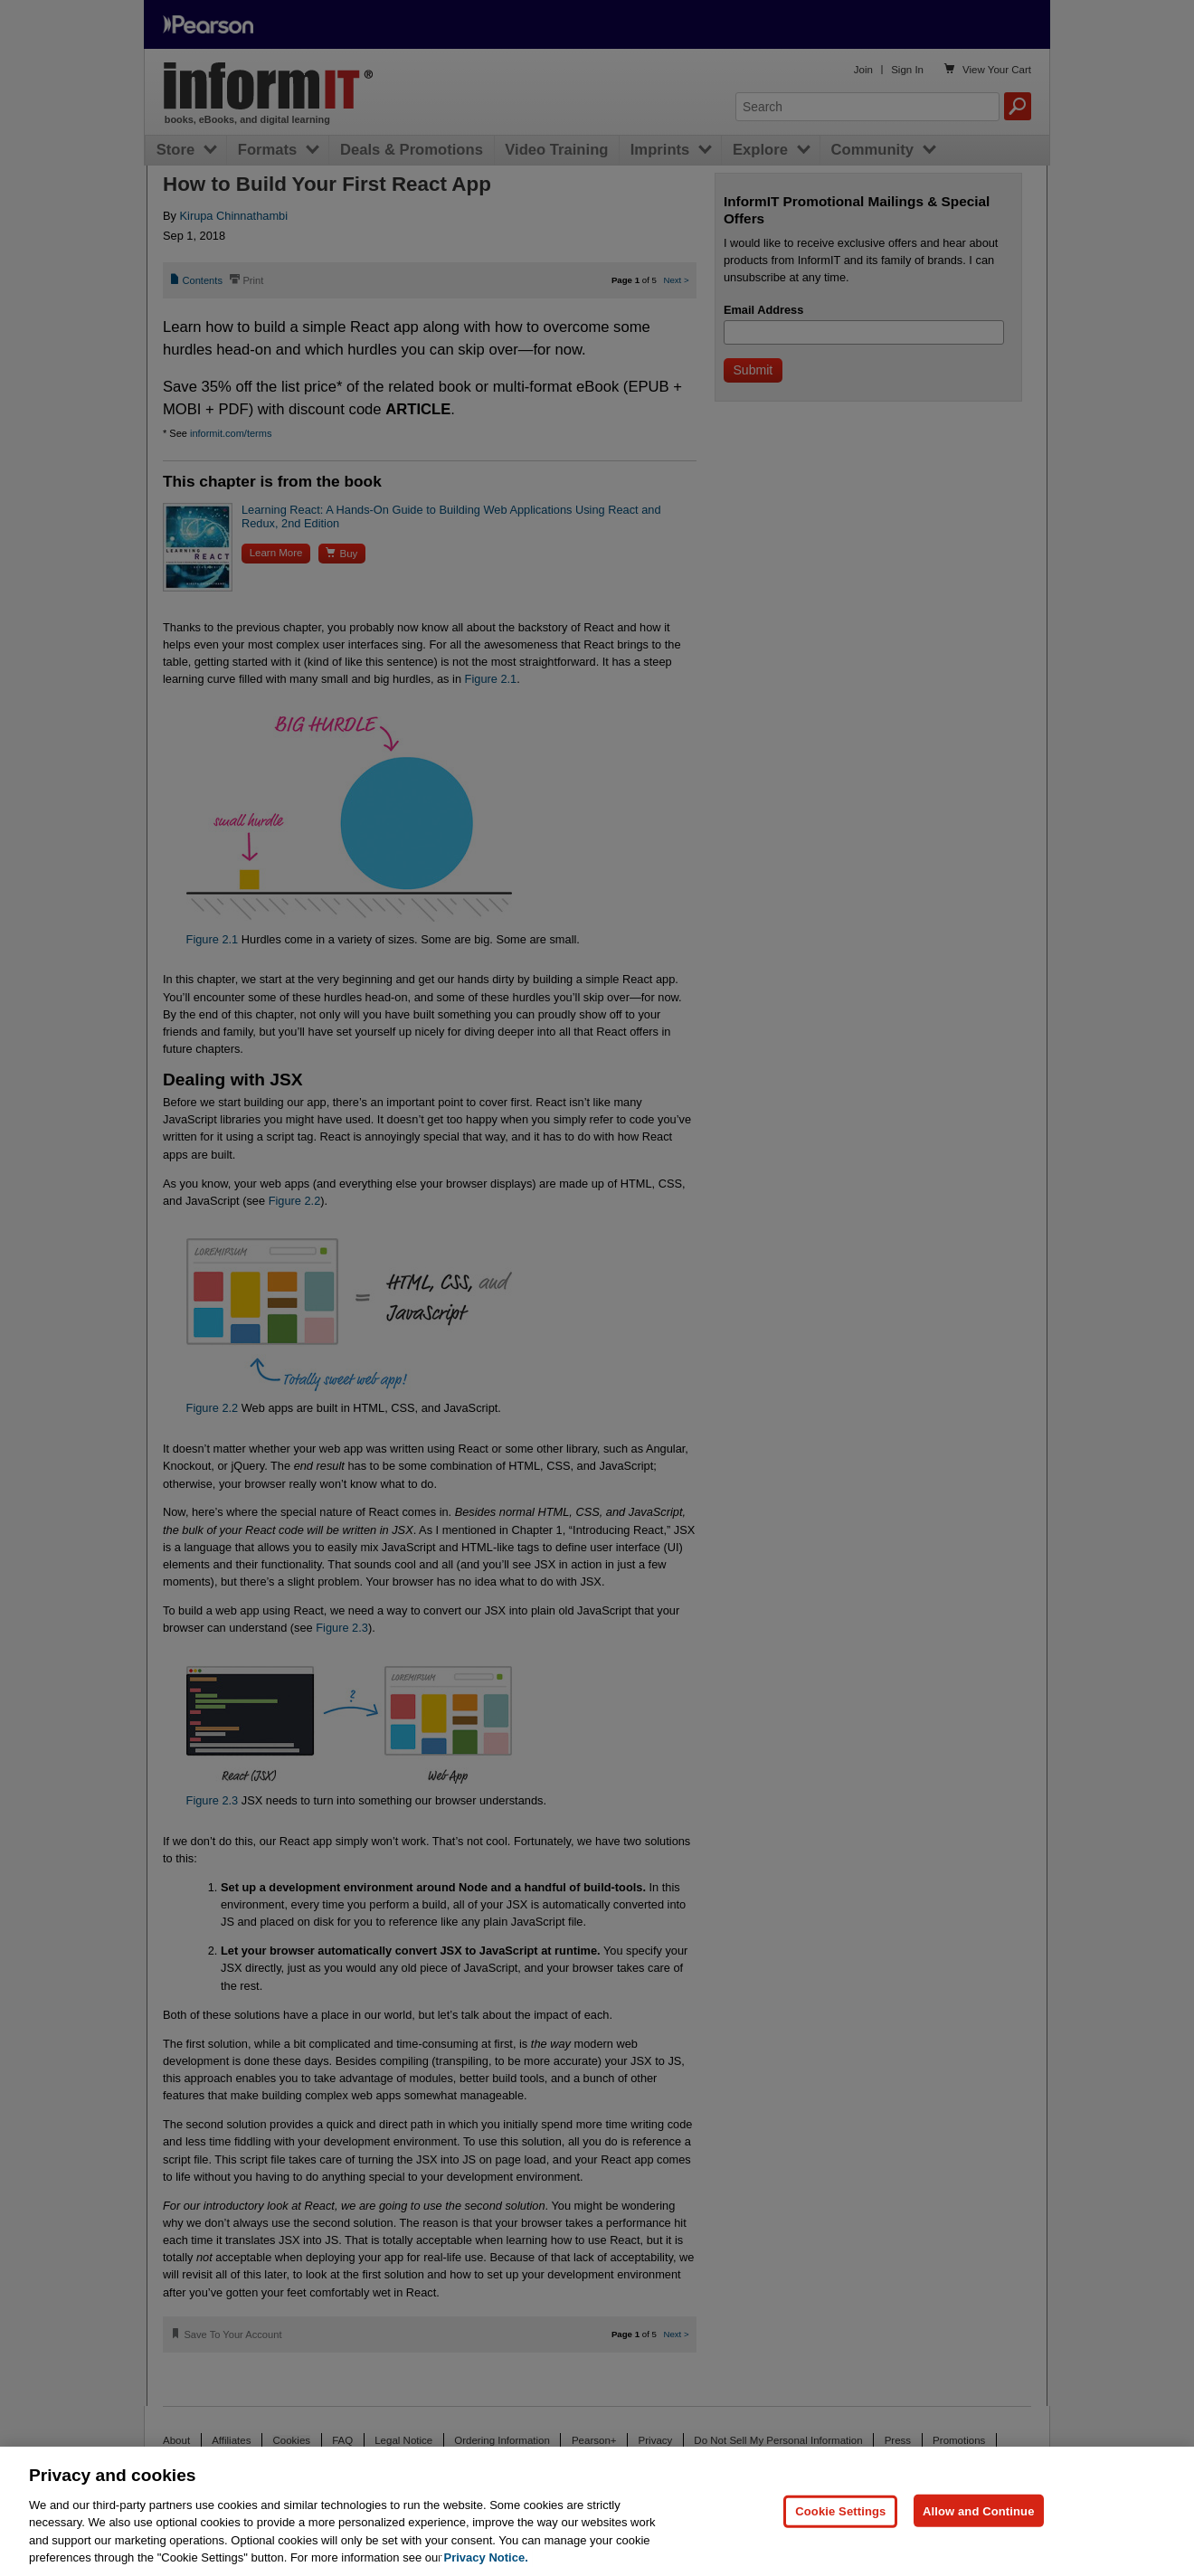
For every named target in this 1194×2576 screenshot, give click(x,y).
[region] (597, 2511)
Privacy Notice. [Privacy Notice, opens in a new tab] (486, 2557)
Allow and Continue (979, 2510)
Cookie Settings (840, 2510)
